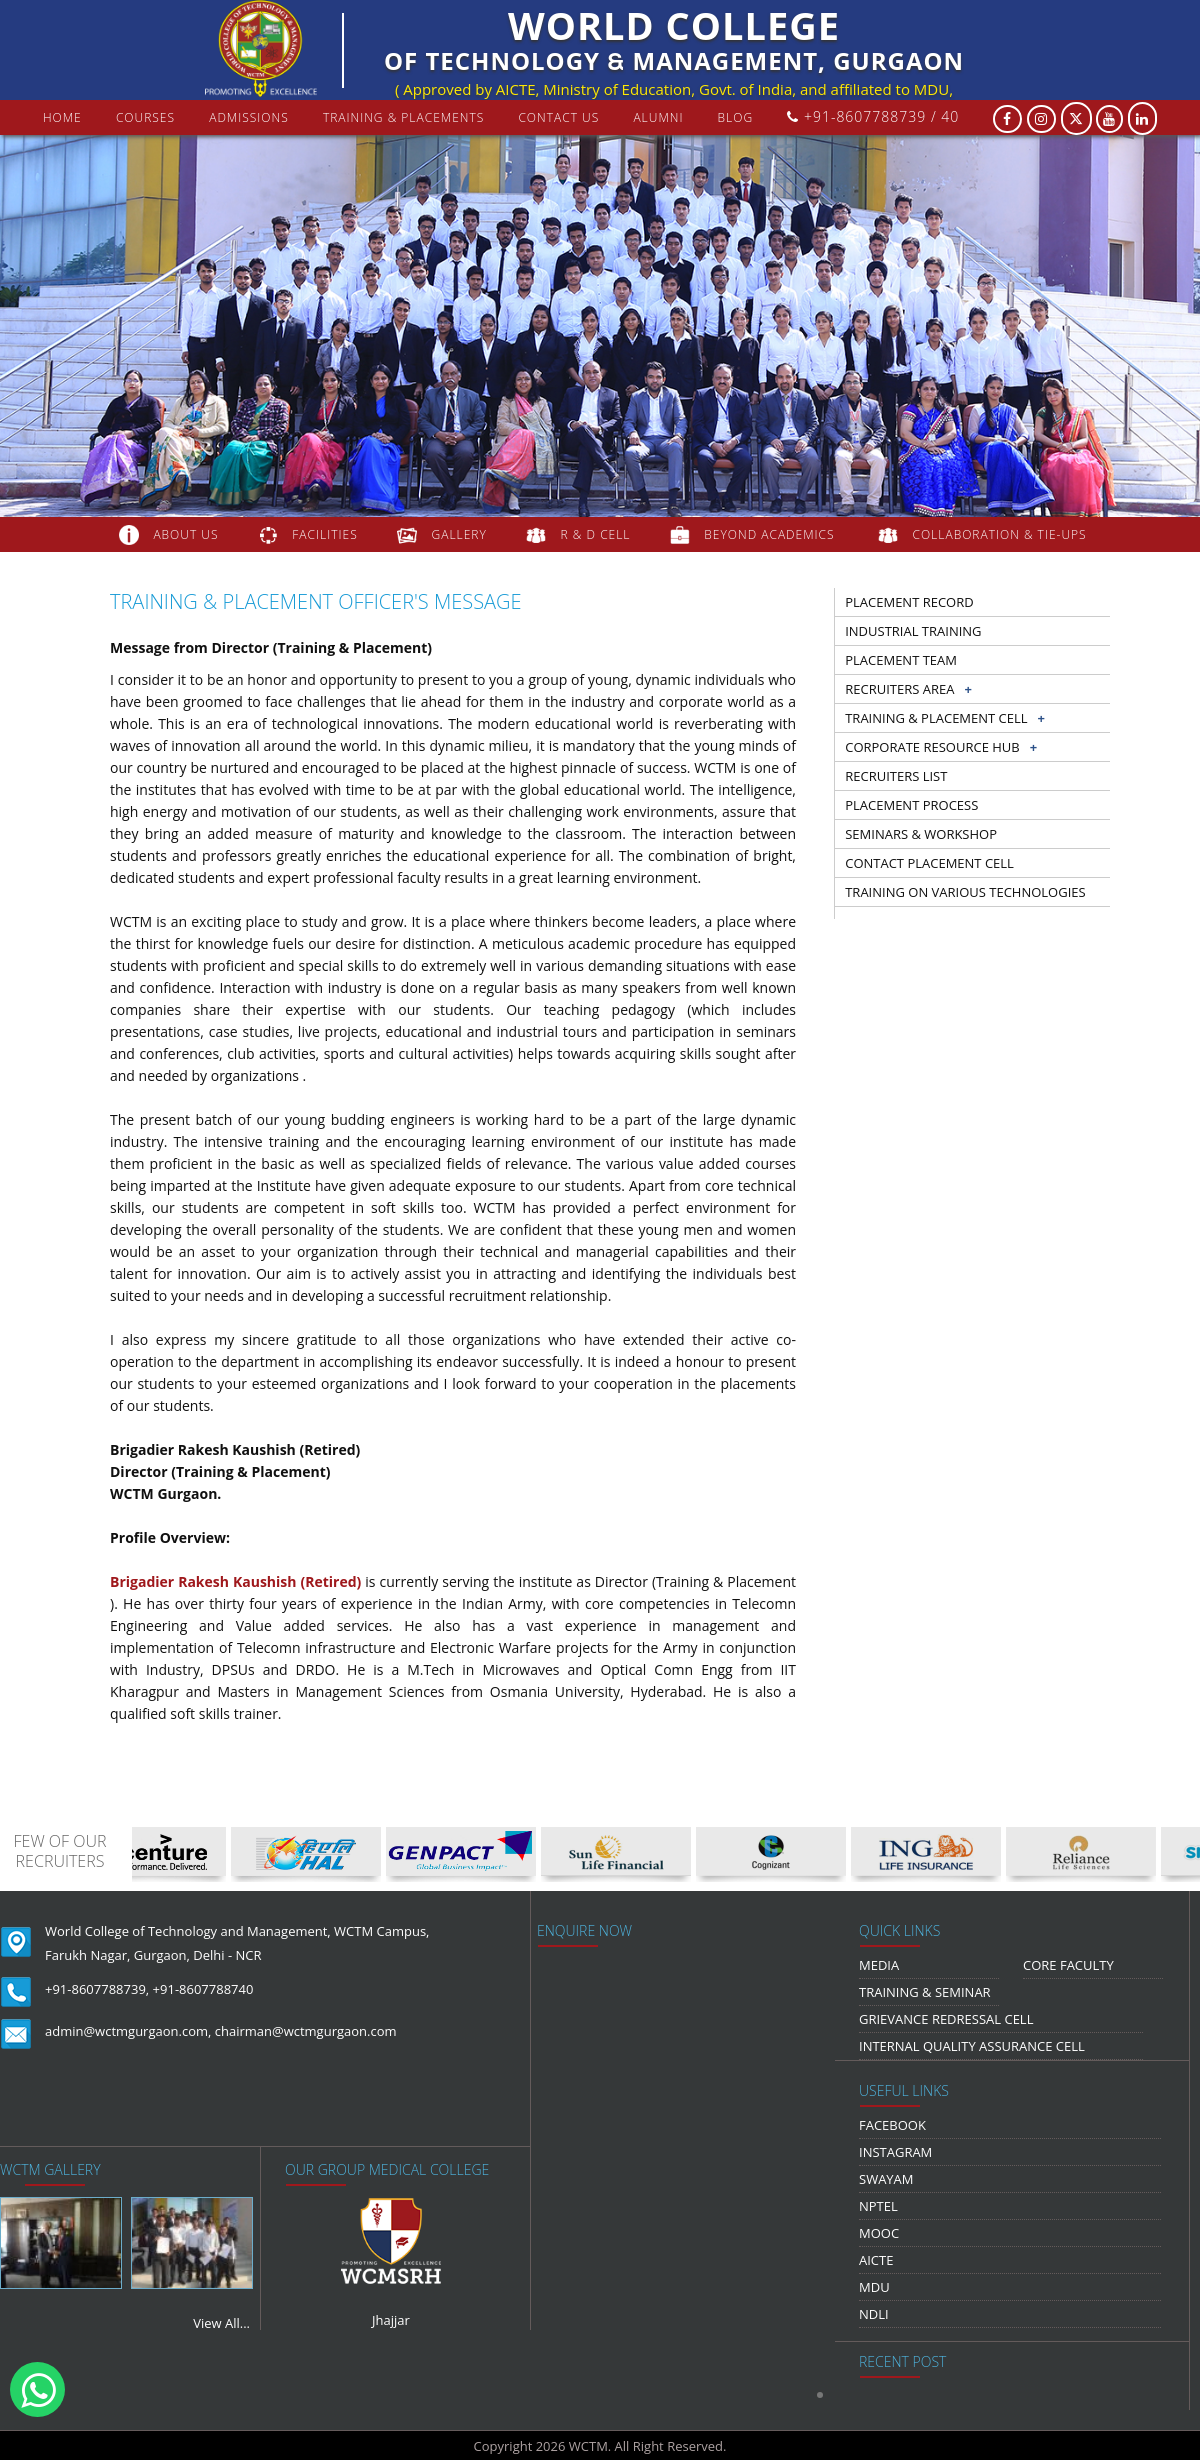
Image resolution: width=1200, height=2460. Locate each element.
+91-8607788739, (97, 1989)
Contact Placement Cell (929, 863)
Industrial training (913, 631)
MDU (874, 2287)
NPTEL (878, 2206)
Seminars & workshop (921, 834)
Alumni (658, 117)
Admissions (249, 117)
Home (62, 117)
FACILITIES (324, 534)
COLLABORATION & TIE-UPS (1000, 534)
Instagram (895, 2152)
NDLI (874, 2314)
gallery (459, 534)
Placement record (909, 602)
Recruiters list (896, 776)
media (879, 1965)
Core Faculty (1068, 1965)
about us (185, 534)
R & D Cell (596, 534)
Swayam (886, 2179)
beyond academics (771, 534)
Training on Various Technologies (965, 892)
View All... (221, 2323)
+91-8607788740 (203, 1989)
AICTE (876, 2260)
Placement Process (911, 805)
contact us (558, 117)
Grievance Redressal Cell (946, 2019)
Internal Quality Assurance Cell (972, 2046)
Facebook (892, 2125)
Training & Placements (403, 117)
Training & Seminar (925, 1992)
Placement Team (901, 660)
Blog (736, 117)
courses (145, 117)
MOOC (879, 2233)
